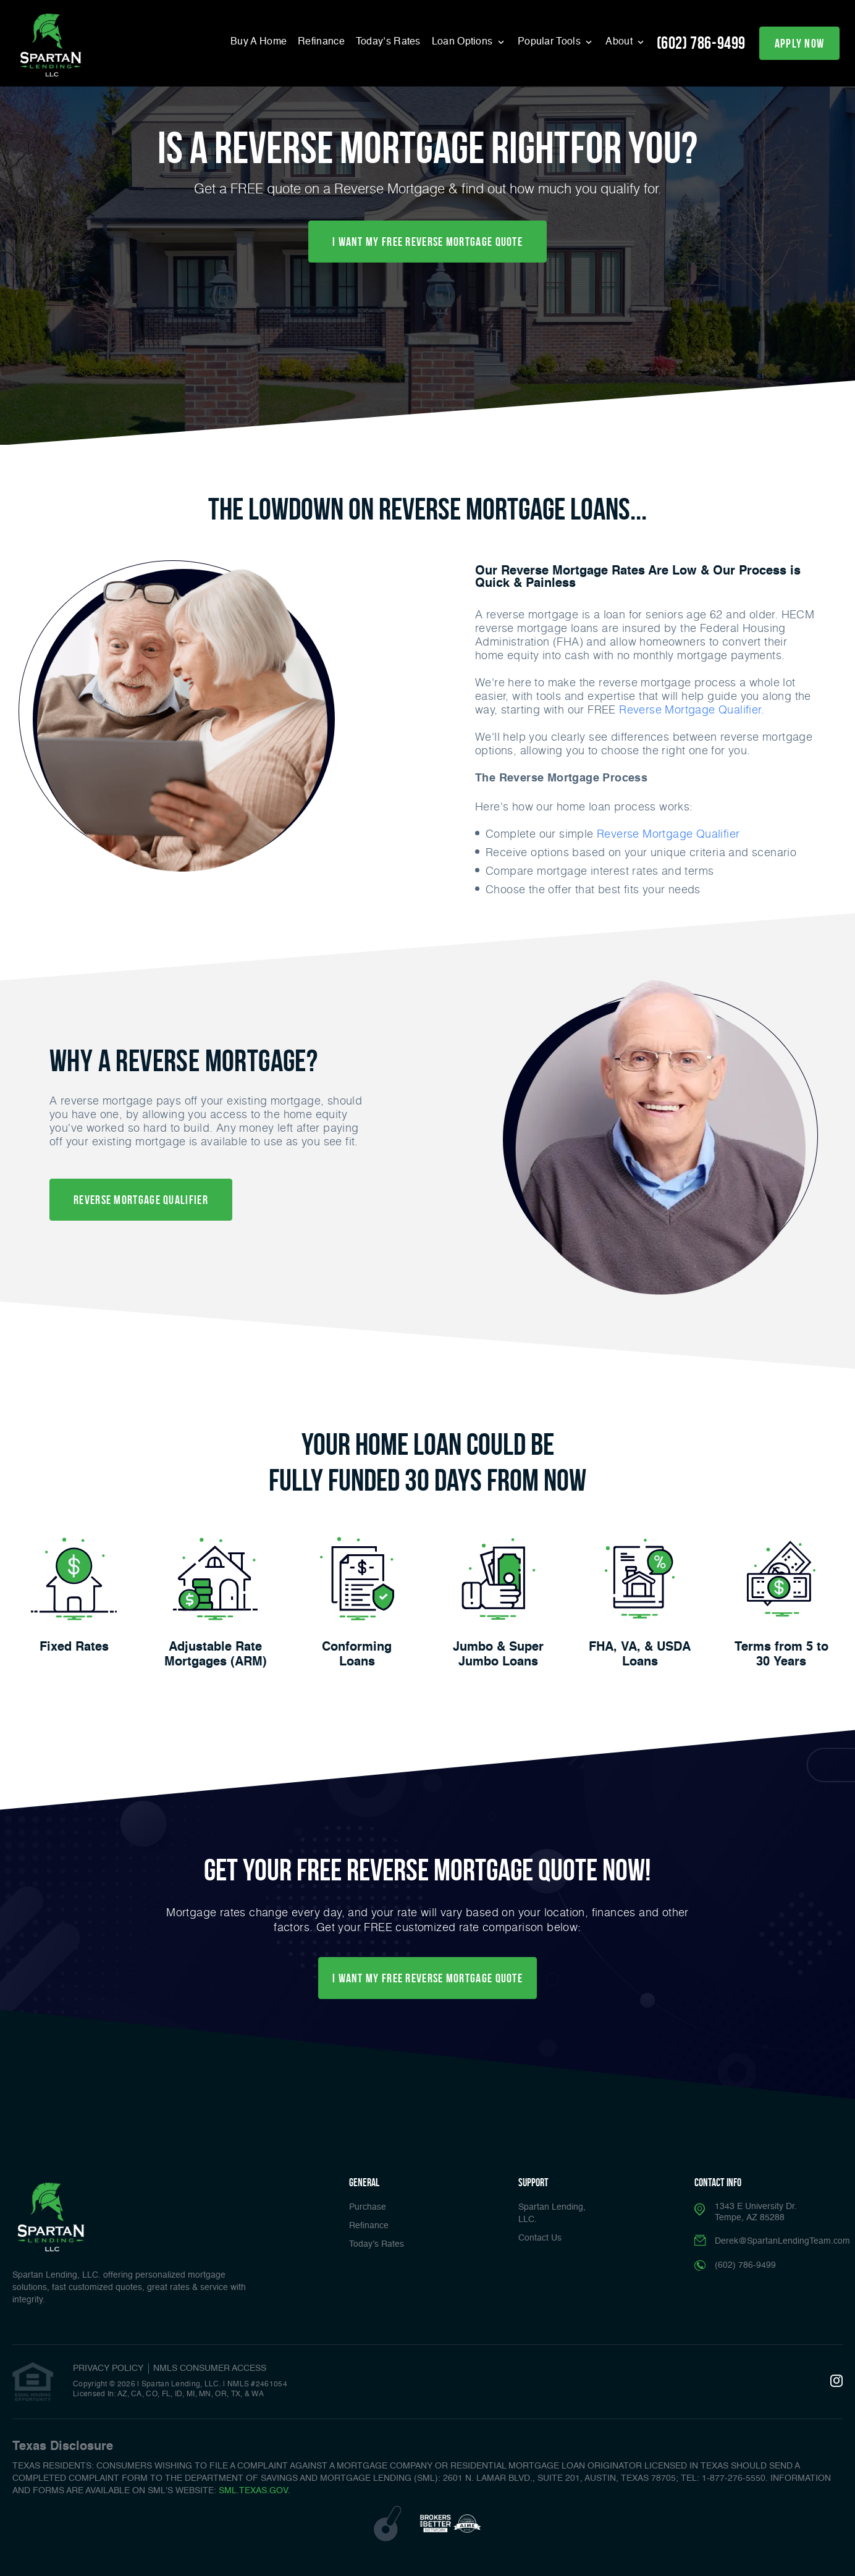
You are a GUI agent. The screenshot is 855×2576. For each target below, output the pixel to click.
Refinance (321, 42)
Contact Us (540, 2238)
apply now (800, 43)
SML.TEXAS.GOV (253, 2490)
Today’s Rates (388, 42)
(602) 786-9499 (701, 43)
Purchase (367, 2207)
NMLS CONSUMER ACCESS (209, 2368)
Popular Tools (550, 42)
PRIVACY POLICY (108, 2368)
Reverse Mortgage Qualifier (668, 833)
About (620, 42)
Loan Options (463, 42)
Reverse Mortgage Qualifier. (691, 709)
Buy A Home (258, 42)
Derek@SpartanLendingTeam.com (782, 2241)
